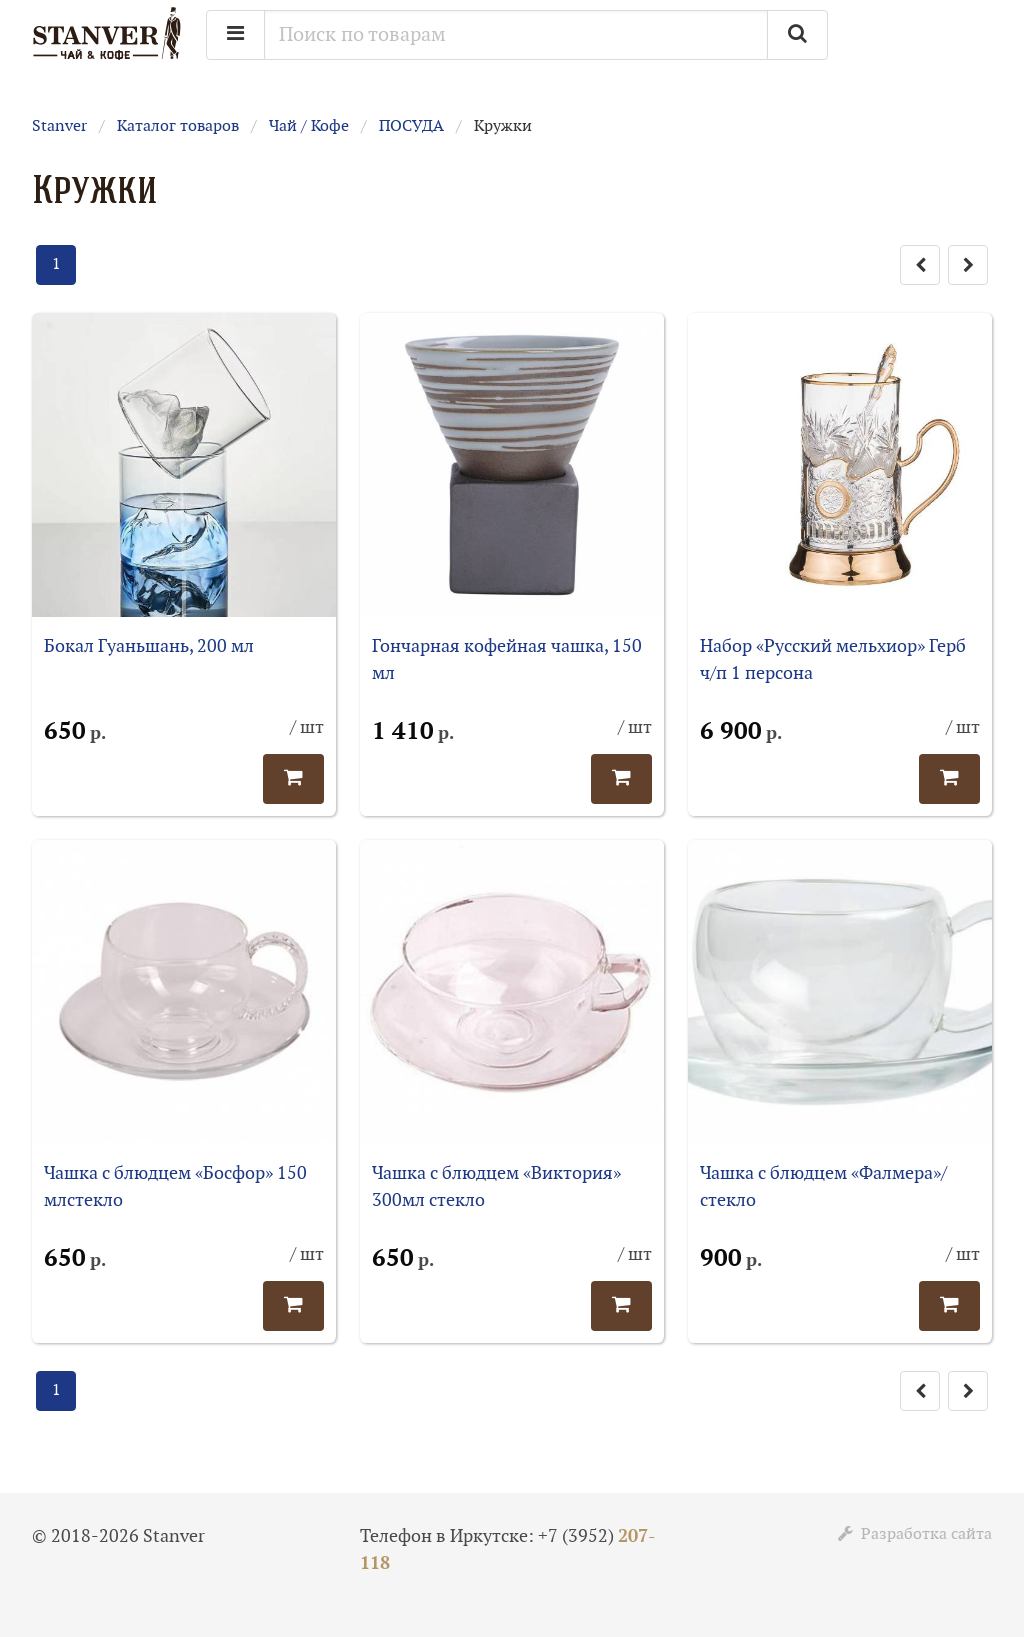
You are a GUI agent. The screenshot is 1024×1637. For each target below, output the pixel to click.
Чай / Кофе (309, 126)
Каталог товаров (178, 126)
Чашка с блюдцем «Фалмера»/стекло (823, 1187)
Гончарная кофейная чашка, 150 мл (507, 660)
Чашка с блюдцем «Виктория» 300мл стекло (496, 1187)
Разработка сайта (915, 1534)
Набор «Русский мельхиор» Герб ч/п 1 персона (833, 660)
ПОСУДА (411, 126)
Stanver (59, 126)
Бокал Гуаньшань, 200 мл (149, 646)
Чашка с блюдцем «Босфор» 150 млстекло (175, 1187)
